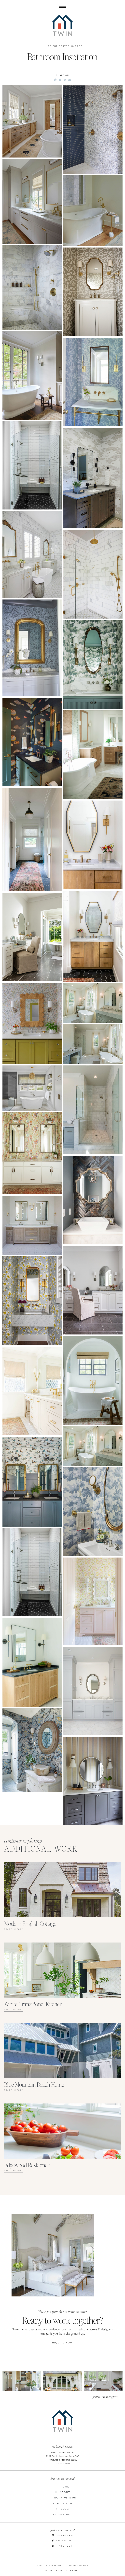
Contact (62, 2514)
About (62, 2492)
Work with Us (62, 2498)
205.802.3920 (62, 2463)
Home (62, 2487)
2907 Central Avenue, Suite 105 (62, 2456)
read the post (13, 2010)
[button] (55, 80)
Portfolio (63, 2503)
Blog (62, 2509)
